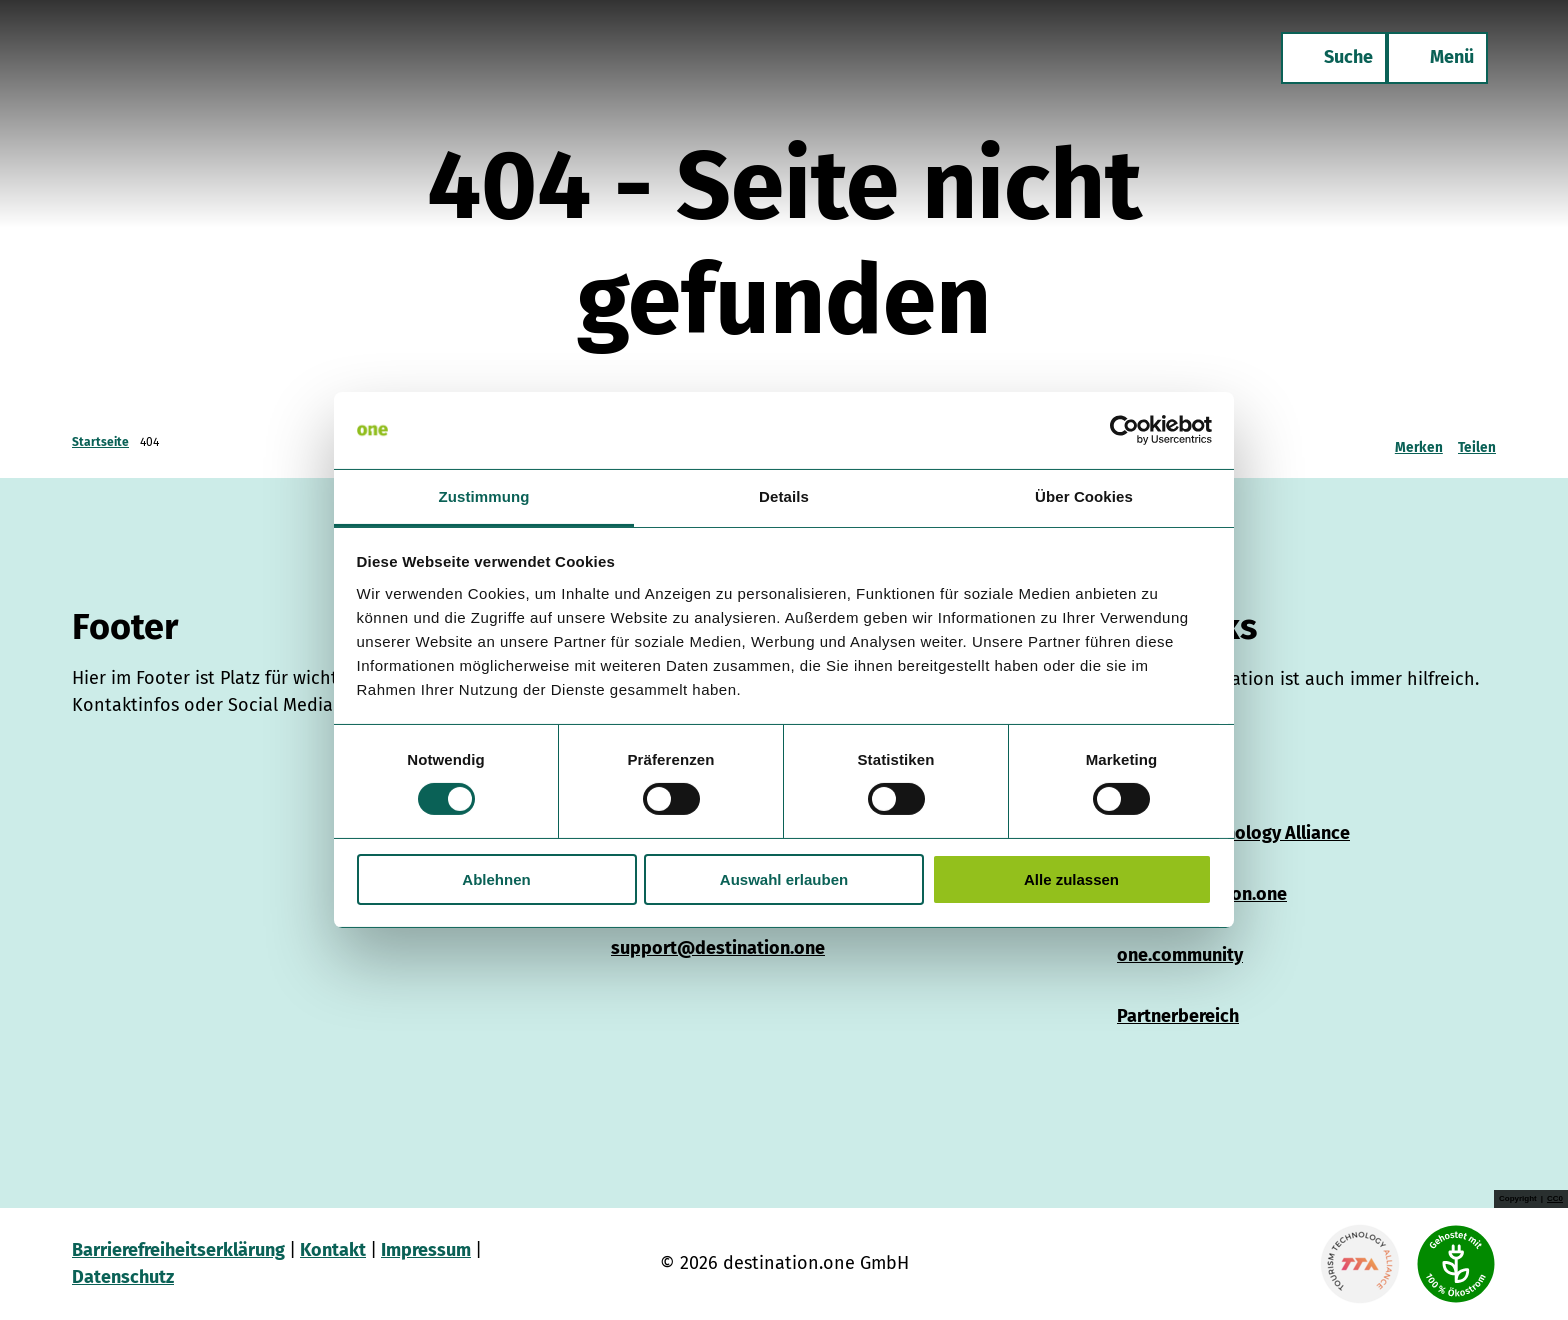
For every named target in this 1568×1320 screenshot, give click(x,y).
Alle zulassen (1071, 879)
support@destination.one (718, 948)
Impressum (426, 1250)
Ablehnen (496, 879)
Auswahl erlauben (784, 879)
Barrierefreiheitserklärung (178, 1250)
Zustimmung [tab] (484, 496)
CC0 (1555, 1199)
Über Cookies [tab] (1084, 496)
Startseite (100, 442)
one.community (1180, 955)
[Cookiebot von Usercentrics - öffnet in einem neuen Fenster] (1124, 430)
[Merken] (1419, 442)
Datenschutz (123, 1277)
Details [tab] (784, 496)
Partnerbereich (1178, 1016)
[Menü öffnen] (1437, 58)
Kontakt (333, 1250)
